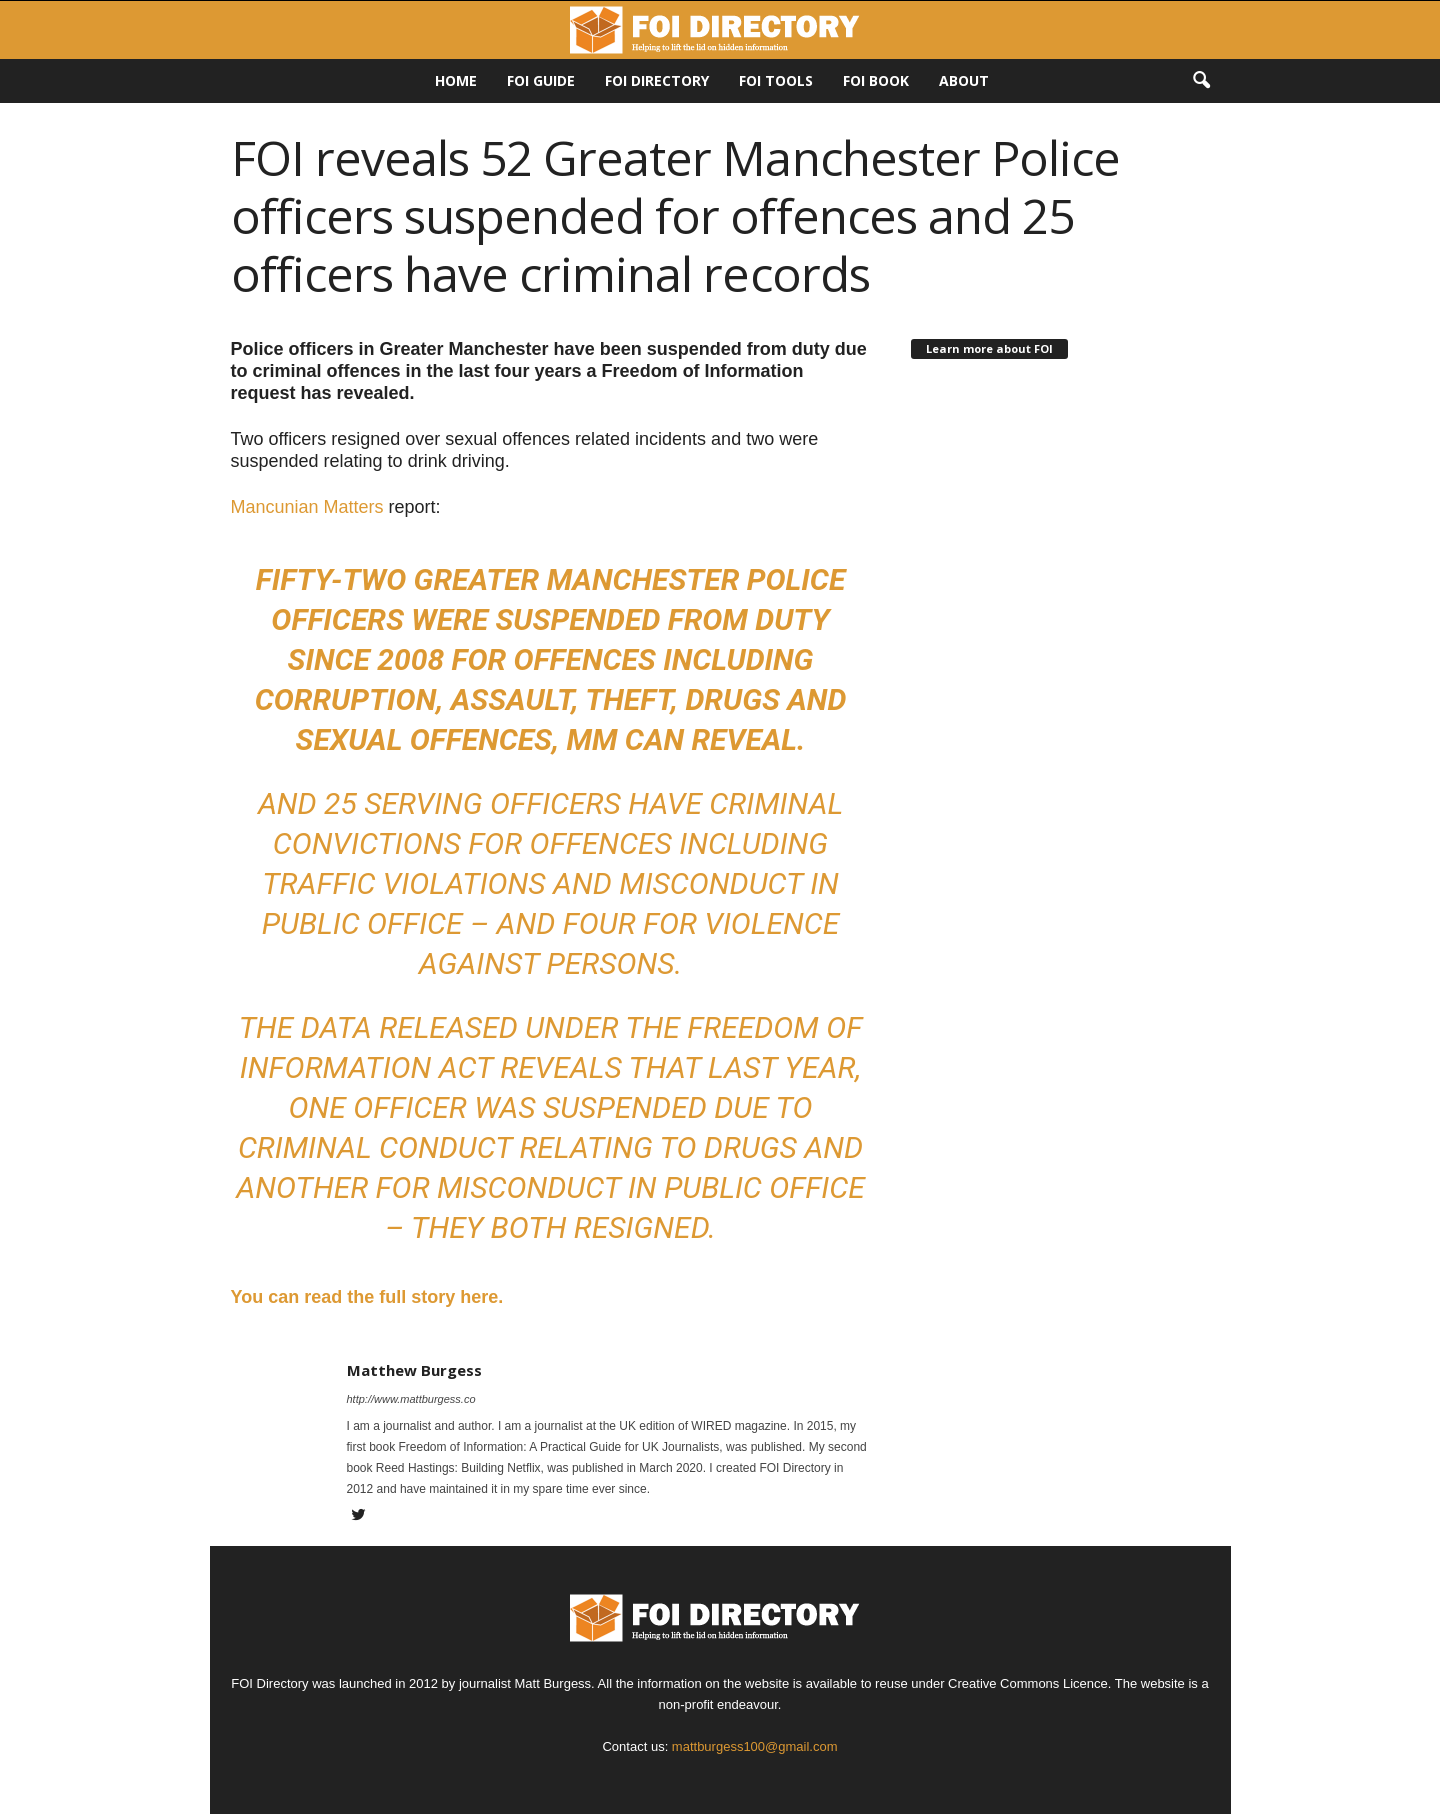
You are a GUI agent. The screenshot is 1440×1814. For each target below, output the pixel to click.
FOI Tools (776, 80)
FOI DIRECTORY (657, 80)
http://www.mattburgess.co (411, 1399)
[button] (1201, 81)
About (964, 80)
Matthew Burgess (414, 1370)
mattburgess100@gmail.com (755, 1746)
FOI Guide (541, 80)
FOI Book (876, 80)
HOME (456, 80)
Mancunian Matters (307, 507)
